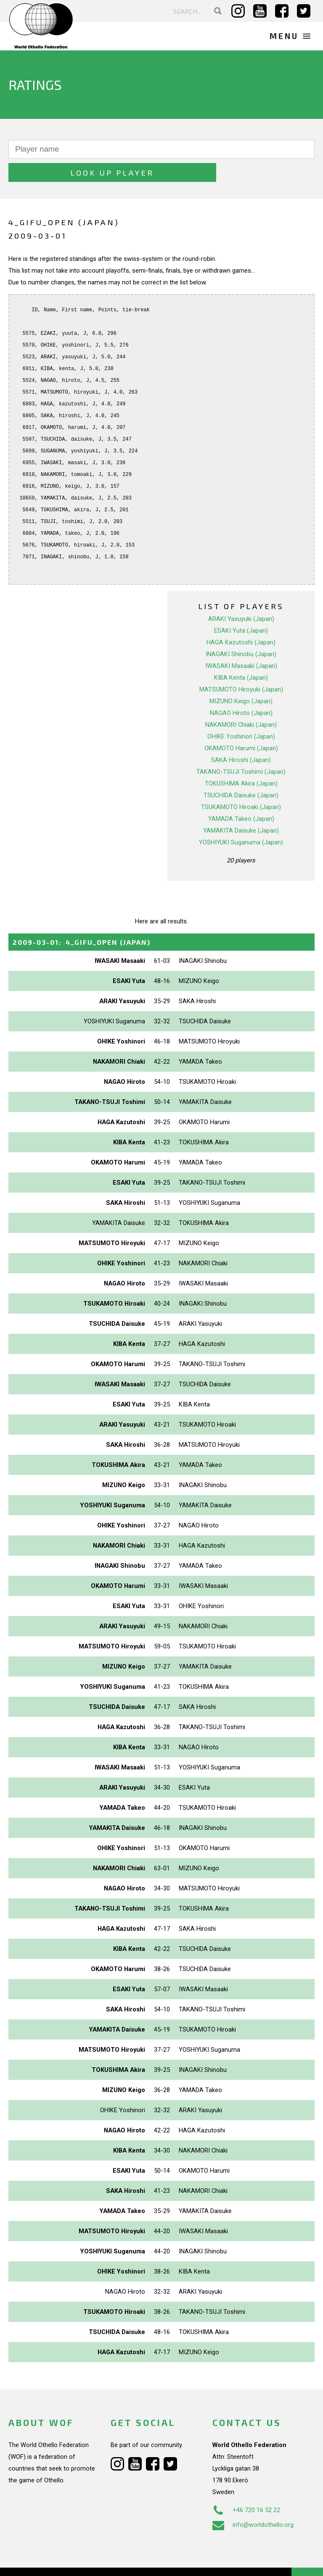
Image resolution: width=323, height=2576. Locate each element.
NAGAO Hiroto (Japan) (241, 690)
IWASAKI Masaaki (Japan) (241, 643)
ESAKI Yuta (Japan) (241, 607)
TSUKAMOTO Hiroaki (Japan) (241, 784)
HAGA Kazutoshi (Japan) (241, 619)
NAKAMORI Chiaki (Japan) (241, 701)
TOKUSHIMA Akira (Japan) (241, 760)
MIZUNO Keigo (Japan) (241, 678)
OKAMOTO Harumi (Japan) (241, 725)
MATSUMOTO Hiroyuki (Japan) (241, 666)
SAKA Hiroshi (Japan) (241, 737)
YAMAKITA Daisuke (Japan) (241, 807)
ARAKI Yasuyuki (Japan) (241, 595)
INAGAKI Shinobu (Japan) (241, 631)
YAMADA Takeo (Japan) (241, 795)
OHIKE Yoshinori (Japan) (241, 713)
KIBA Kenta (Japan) (241, 654)
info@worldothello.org (253, 2501)
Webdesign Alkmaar (60, 2561)
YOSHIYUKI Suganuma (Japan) (241, 819)
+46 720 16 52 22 (246, 2487)
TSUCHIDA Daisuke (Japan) (241, 772)
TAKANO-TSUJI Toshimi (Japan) (241, 748)
